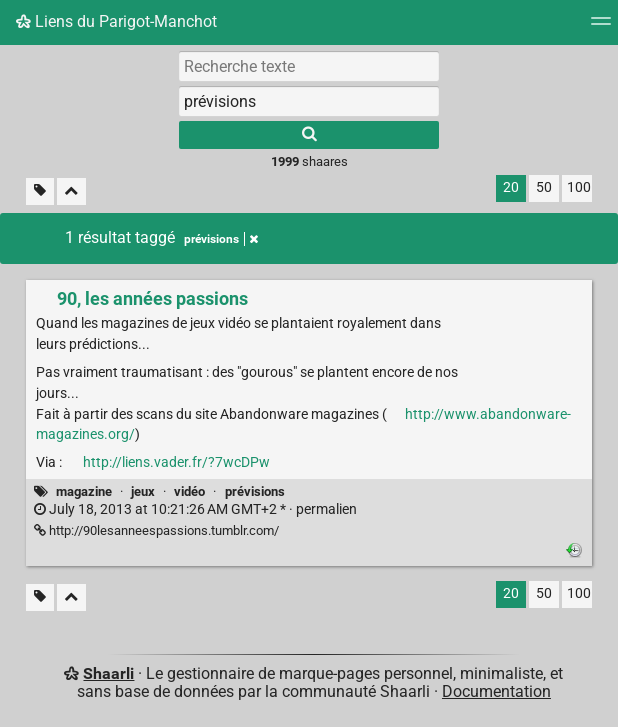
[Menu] (601, 27)
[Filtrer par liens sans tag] (40, 191)
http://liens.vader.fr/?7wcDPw (176, 462)
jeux (143, 491)
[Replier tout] (71, 191)
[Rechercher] (309, 135)
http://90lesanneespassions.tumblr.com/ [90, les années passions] (156, 530)
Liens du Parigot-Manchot (116, 21)
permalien (195, 509)
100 (579, 187)
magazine (84, 491)
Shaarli (108, 673)
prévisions (255, 491)
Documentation (496, 691)
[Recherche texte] (309, 66)
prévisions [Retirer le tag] (221, 239)
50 (544, 187)
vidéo (189, 491)
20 (511, 187)
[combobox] (309, 101)
